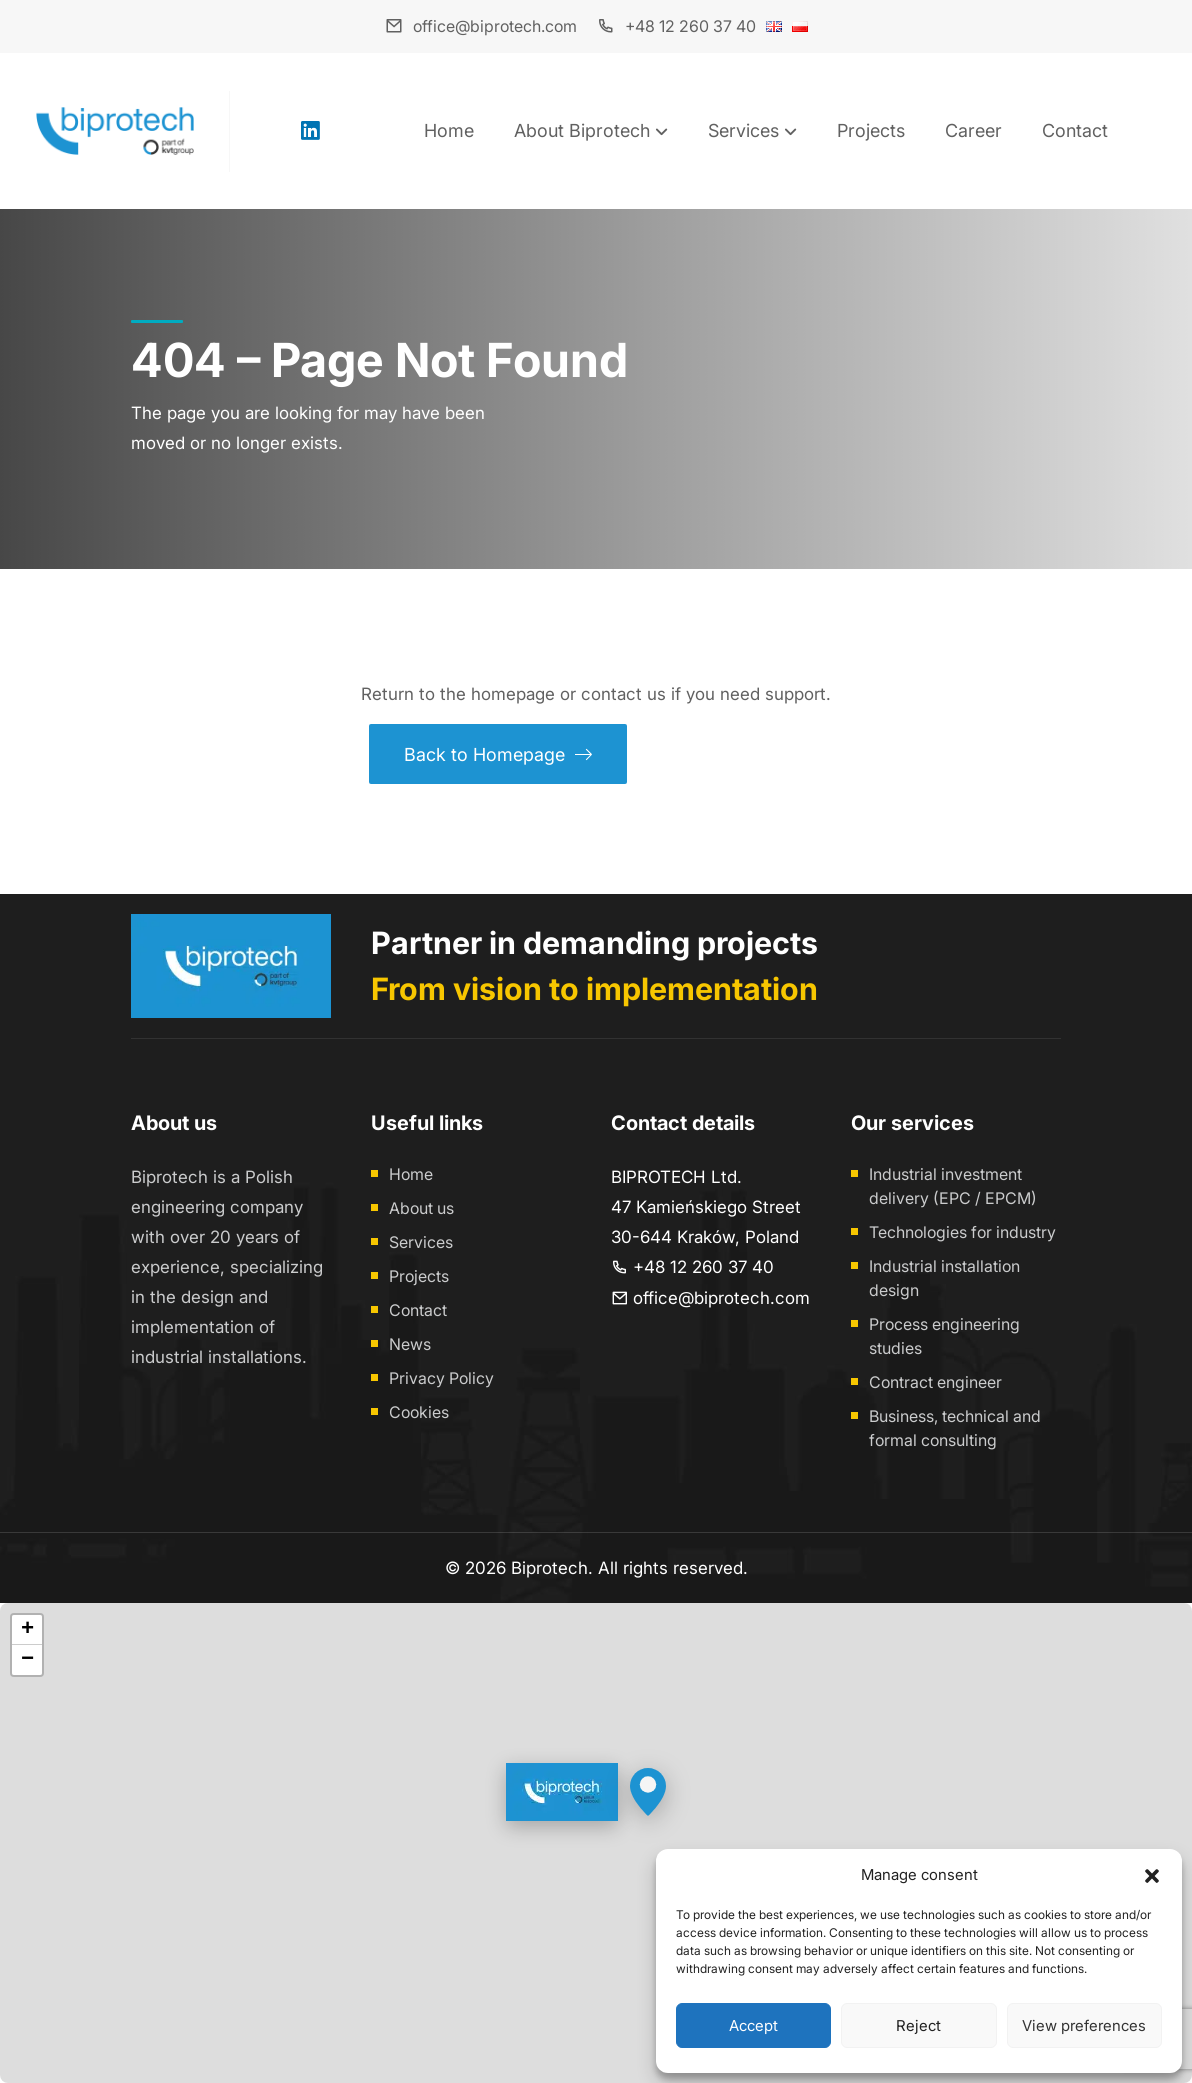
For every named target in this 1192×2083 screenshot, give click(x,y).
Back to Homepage (498, 754)
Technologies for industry (962, 1232)
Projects (871, 130)
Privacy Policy (441, 1378)
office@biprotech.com (495, 26)
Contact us (730, 754)
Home (449, 130)
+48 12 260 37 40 (690, 26)
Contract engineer (935, 1382)
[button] (1152, 1875)
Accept (753, 2025)
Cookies (419, 1412)
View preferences (1084, 2025)
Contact (1075, 130)
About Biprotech (582, 130)
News (410, 1344)
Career (973, 130)
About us (421, 1208)
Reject (918, 2025)
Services (743, 130)
